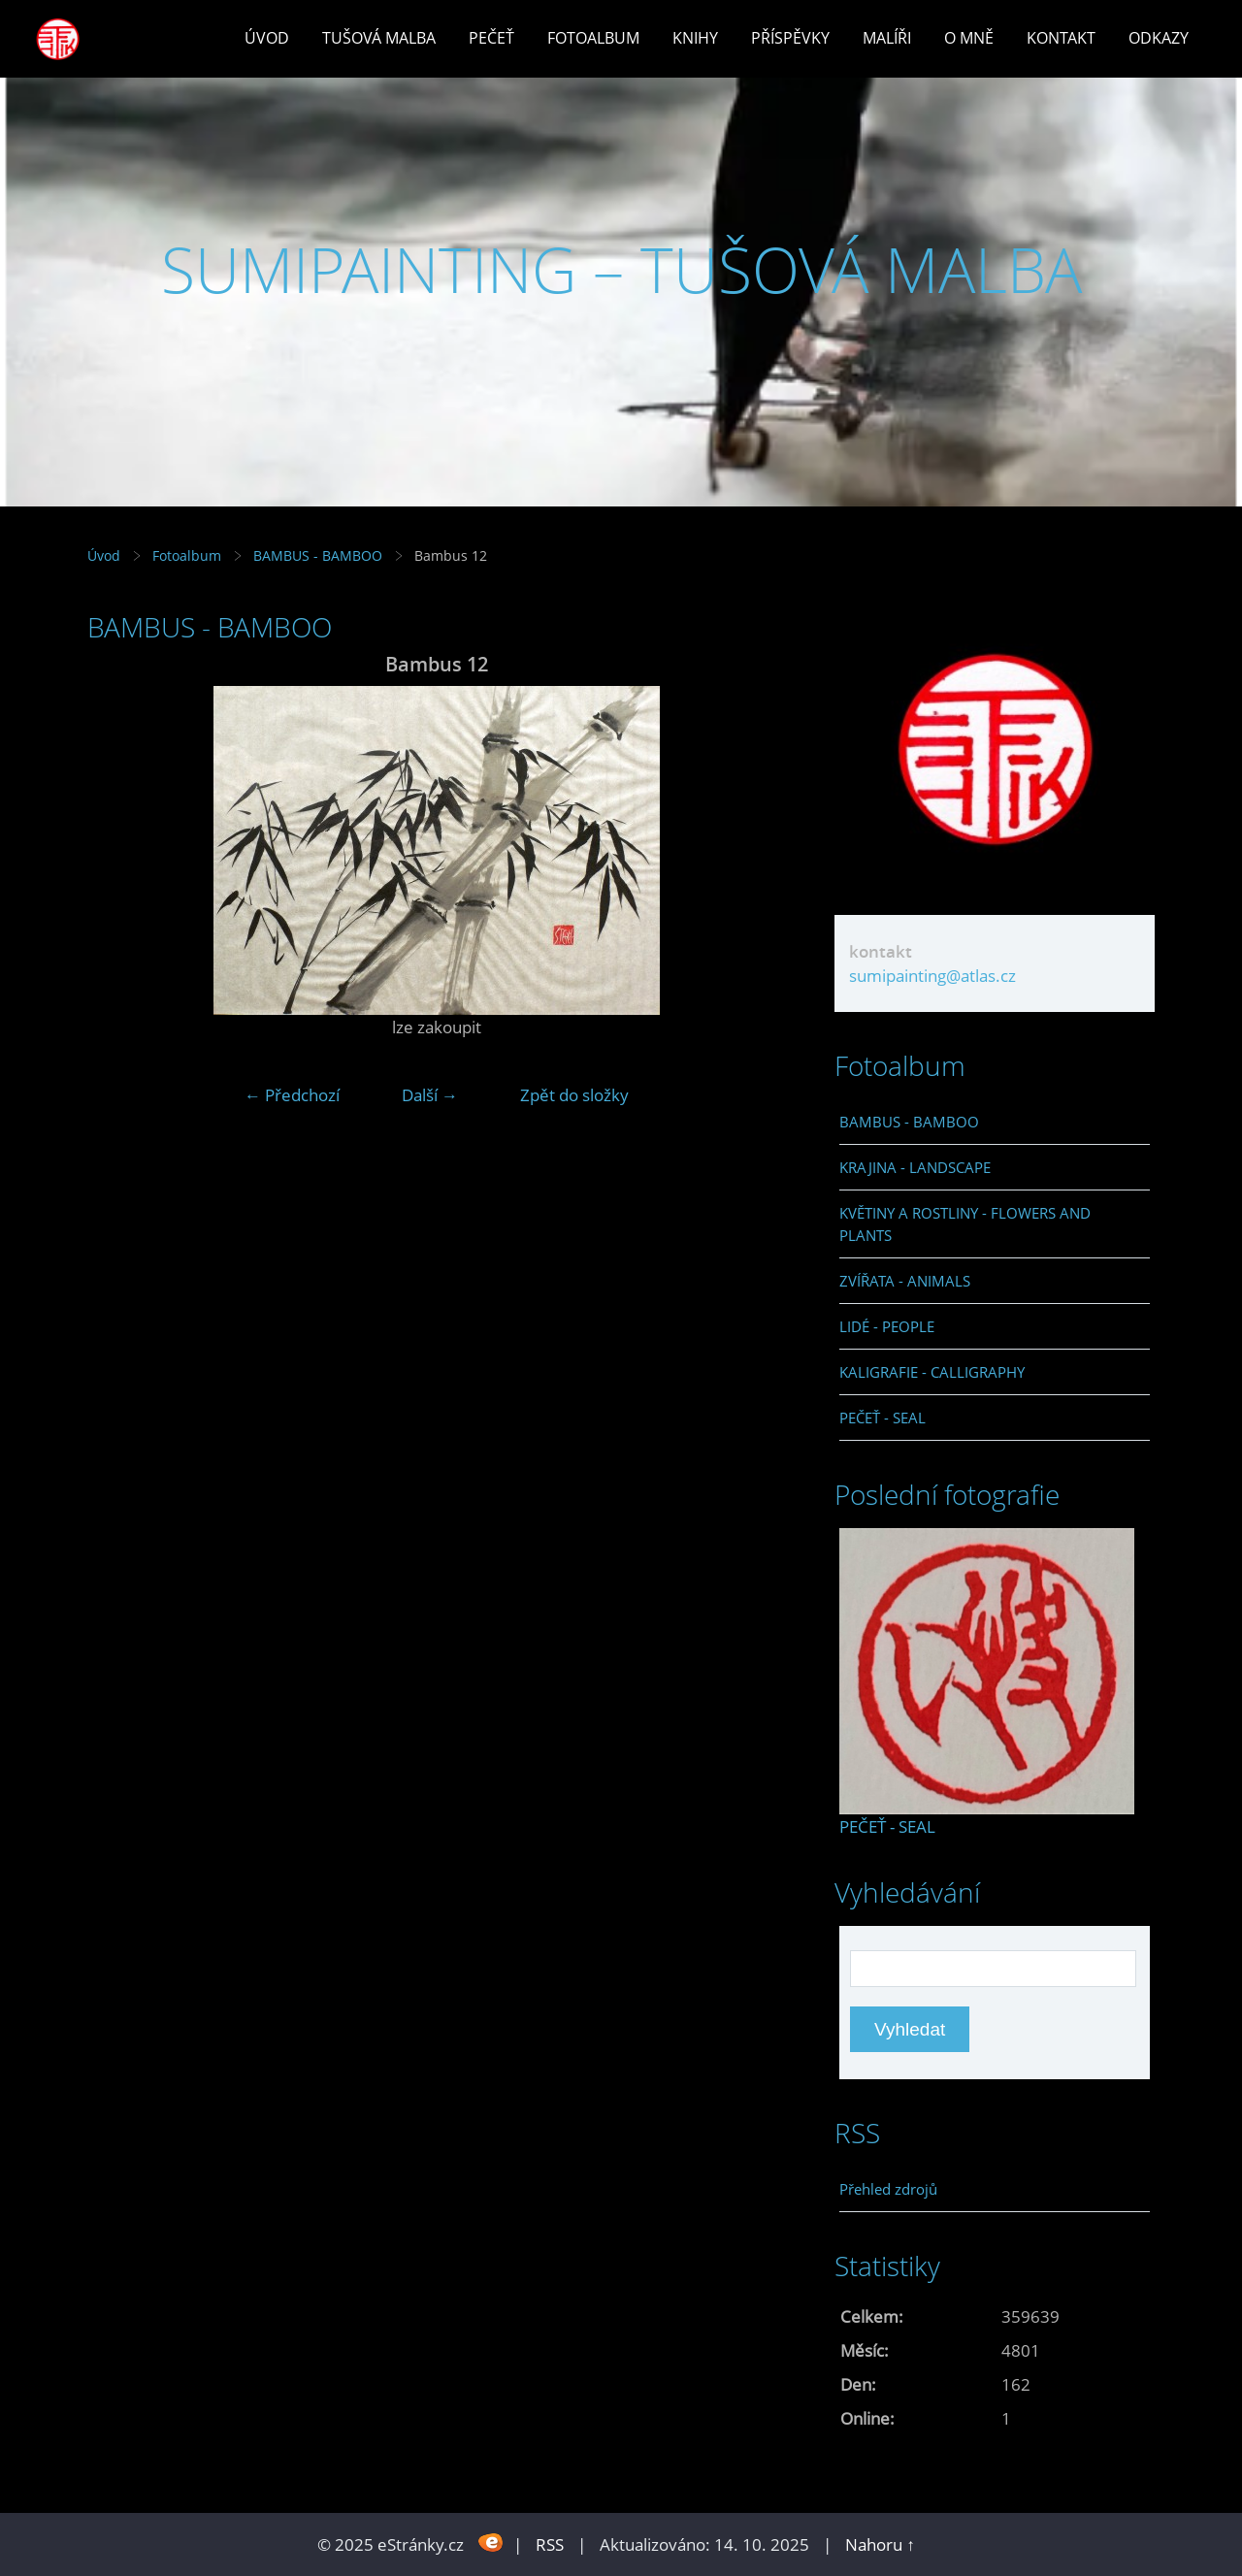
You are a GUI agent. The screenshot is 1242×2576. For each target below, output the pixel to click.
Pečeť (491, 38)
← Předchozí (292, 1095)
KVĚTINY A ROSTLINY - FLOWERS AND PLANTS (965, 1223)
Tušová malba (379, 38)
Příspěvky (790, 38)
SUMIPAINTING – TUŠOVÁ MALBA (621, 269)
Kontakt (1061, 38)
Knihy (695, 38)
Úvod (267, 38)
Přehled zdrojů (888, 2189)
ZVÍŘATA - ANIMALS (904, 1280)
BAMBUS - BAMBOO (317, 555)
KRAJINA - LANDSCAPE (915, 1167)
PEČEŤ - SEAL (882, 1417)
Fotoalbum (593, 38)
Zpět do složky (574, 1095)
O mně (969, 38)
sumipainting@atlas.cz (932, 975)
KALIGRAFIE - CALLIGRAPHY (932, 1372)
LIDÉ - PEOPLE (886, 1326)
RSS (550, 2544)
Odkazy (1158, 38)
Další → (430, 1095)
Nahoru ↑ (880, 2544)
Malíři (887, 38)
